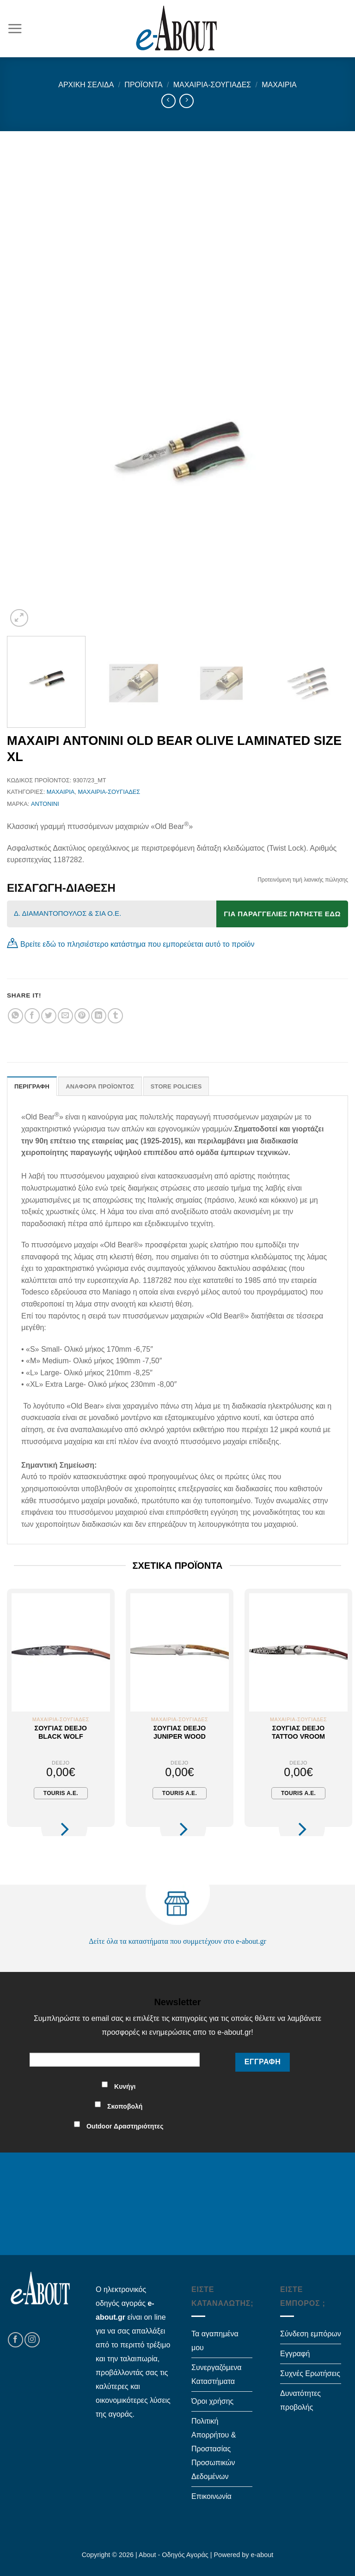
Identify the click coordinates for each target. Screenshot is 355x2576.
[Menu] (15, 28)
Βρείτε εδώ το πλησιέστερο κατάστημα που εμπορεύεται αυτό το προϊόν (137, 944)
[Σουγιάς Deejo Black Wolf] (61, 1652)
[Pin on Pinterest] (82, 1015)
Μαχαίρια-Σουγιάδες (212, 85)
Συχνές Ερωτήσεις (310, 2373)
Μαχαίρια (279, 85)
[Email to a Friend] (65, 1015)
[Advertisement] (177, 200)
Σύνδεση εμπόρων (310, 2334)
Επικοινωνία (211, 2496)
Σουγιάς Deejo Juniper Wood (179, 1732)
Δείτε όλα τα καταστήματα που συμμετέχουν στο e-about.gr (177, 1941)
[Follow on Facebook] (15, 2339)
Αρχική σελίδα (86, 85)
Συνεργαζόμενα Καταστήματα (216, 2374)
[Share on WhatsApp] (15, 1015)
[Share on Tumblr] (115, 1015)
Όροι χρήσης (212, 2401)
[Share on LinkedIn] (98, 1015)
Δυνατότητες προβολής (300, 2400)
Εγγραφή (295, 2354)
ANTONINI (45, 803)
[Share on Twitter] (48, 1015)
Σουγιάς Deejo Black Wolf (61, 1732)
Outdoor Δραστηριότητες (125, 2126)
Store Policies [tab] (176, 1086)
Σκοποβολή (124, 2106)
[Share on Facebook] (32, 1015)
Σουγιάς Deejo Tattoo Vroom (298, 1732)
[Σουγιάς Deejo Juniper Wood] (179, 1652)
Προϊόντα (143, 85)
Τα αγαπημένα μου (215, 2341)
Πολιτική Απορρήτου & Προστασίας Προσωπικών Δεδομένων (213, 2448)
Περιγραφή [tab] (31, 1086)
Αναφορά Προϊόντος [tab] (100, 1086)
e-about (262, 2554)
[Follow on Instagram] (32, 2339)
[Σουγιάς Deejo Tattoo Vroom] (298, 1652)
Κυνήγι (124, 2086)
